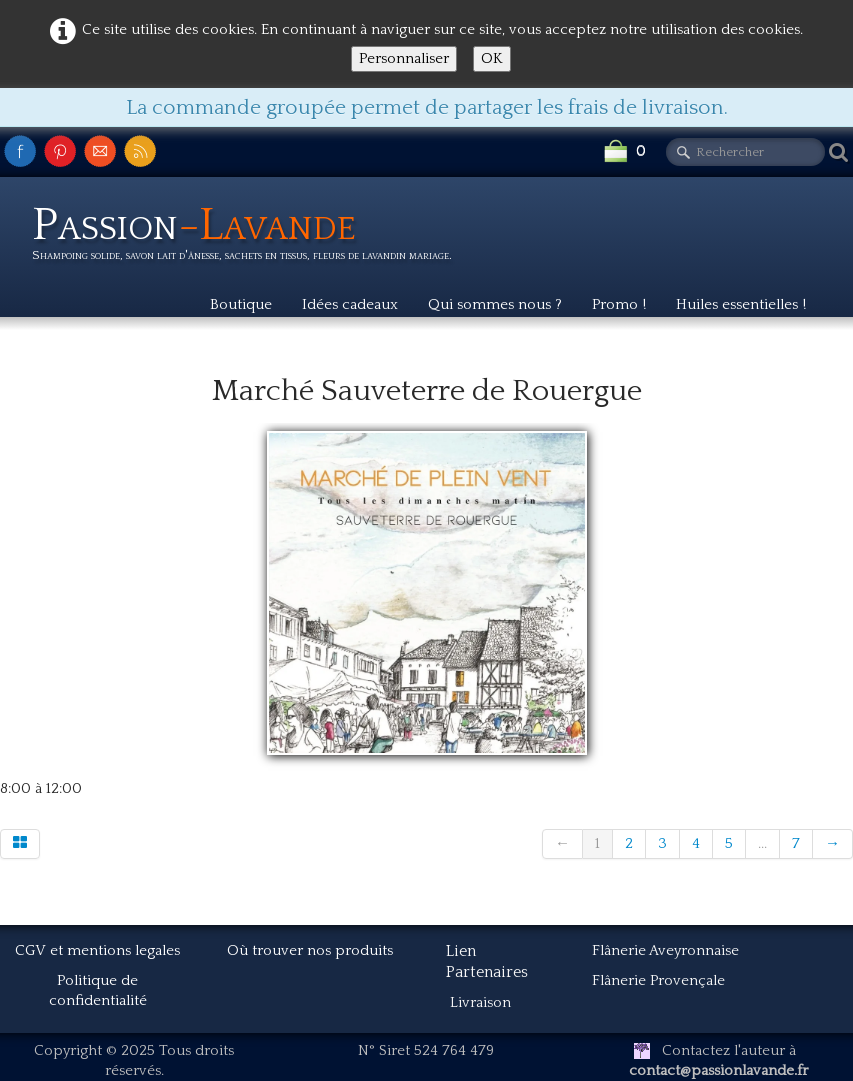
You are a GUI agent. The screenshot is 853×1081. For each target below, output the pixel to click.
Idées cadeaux (350, 304)
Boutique (241, 304)
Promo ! (619, 304)
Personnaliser (404, 58)
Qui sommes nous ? (495, 304)
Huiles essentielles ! (741, 304)
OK (492, 58)
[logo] (249, 237)
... (762, 843)
